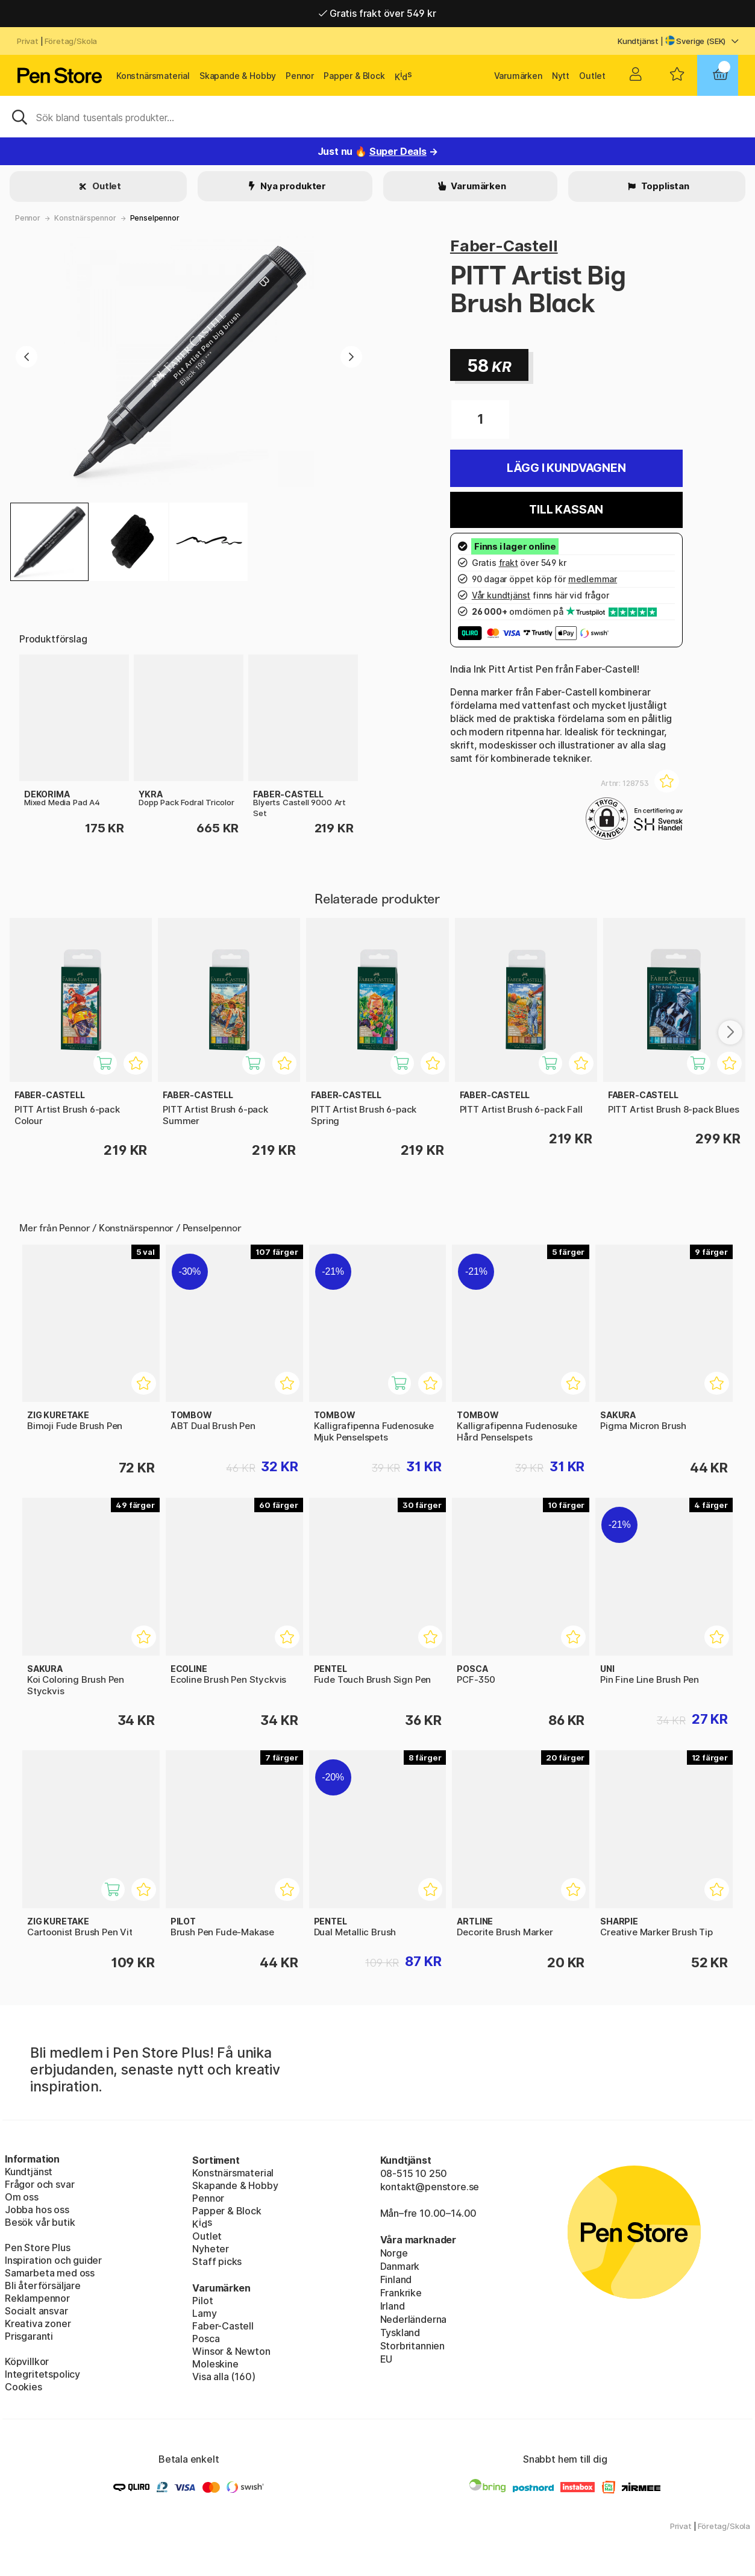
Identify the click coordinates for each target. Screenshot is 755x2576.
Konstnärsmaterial (153, 76)
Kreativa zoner (38, 2323)
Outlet (592, 76)
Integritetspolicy (42, 2374)
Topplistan (664, 186)
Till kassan (566, 510)
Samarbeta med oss (50, 2273)
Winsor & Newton (231, 2351)
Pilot (202, 2301)
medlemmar (592, 579)
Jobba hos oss (37, 2210)
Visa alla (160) (223, 2376)
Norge (394, 2253)
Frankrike (401, 2293)
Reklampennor (37, 2298)
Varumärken (518, 76)
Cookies (23, 2387)
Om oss (22, 2197)
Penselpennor (155, 217)
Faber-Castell (504, 245)
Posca (205, 2339)
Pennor (300, 76)
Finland (396, 2279)
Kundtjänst (638, 41)
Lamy (204, 2313)
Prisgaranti (29, 2336)
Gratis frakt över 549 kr (377, 13)
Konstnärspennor (85, 217)
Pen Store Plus (37, 2247)
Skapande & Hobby (237, 76)
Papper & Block (354, 76)
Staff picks (217, 2261)
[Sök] (377, 116)
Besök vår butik (40, 2222)
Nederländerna (413, 2319)
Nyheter (210, 2249)
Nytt (560, 76)
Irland (392, 2306)
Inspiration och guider (53, 2260)
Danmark (400, 2266)
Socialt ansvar (36, 2311)
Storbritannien (412, 2346)
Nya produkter (293, 186)
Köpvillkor (27, 2361)
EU (386, 2359)
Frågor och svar (39, 2184)
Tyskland (400, 2332)
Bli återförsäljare (43, 2285)
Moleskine (215, 2364)
